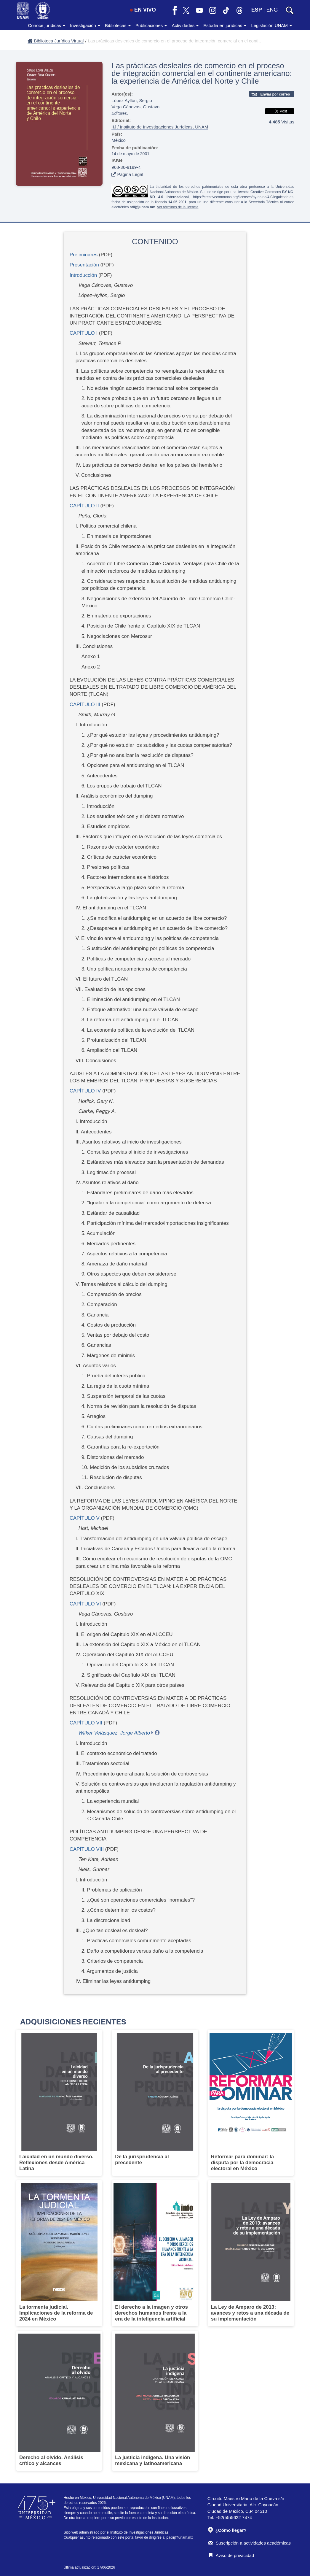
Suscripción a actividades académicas (249, 2542)
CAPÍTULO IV (85, 1091)
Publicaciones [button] (151, 25)
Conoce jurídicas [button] (46, 25)
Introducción (83, 275)
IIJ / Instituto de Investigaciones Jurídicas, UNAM (159, 126)
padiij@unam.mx (180, 2537)
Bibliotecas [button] (118, 25)
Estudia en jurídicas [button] (224, 25)
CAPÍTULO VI (85, 1604)
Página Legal (127, 174)
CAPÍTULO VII (86, 1723)
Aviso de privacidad (231, 2555)
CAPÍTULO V (85, 1518)
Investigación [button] (85, 25)
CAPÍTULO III (85, 704)
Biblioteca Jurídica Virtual (56, 40)
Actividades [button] (185, 25)
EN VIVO (143, 10)
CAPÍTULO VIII (87, 1849)
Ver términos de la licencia (177, 207)
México (118, 140)
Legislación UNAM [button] (271, 25)
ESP (256, 10)
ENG (272, 10)
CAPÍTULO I (84, 333)
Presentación (84, 265)
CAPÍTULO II (84, 506)
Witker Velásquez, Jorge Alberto (114, 1733)
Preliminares (84, 255)
